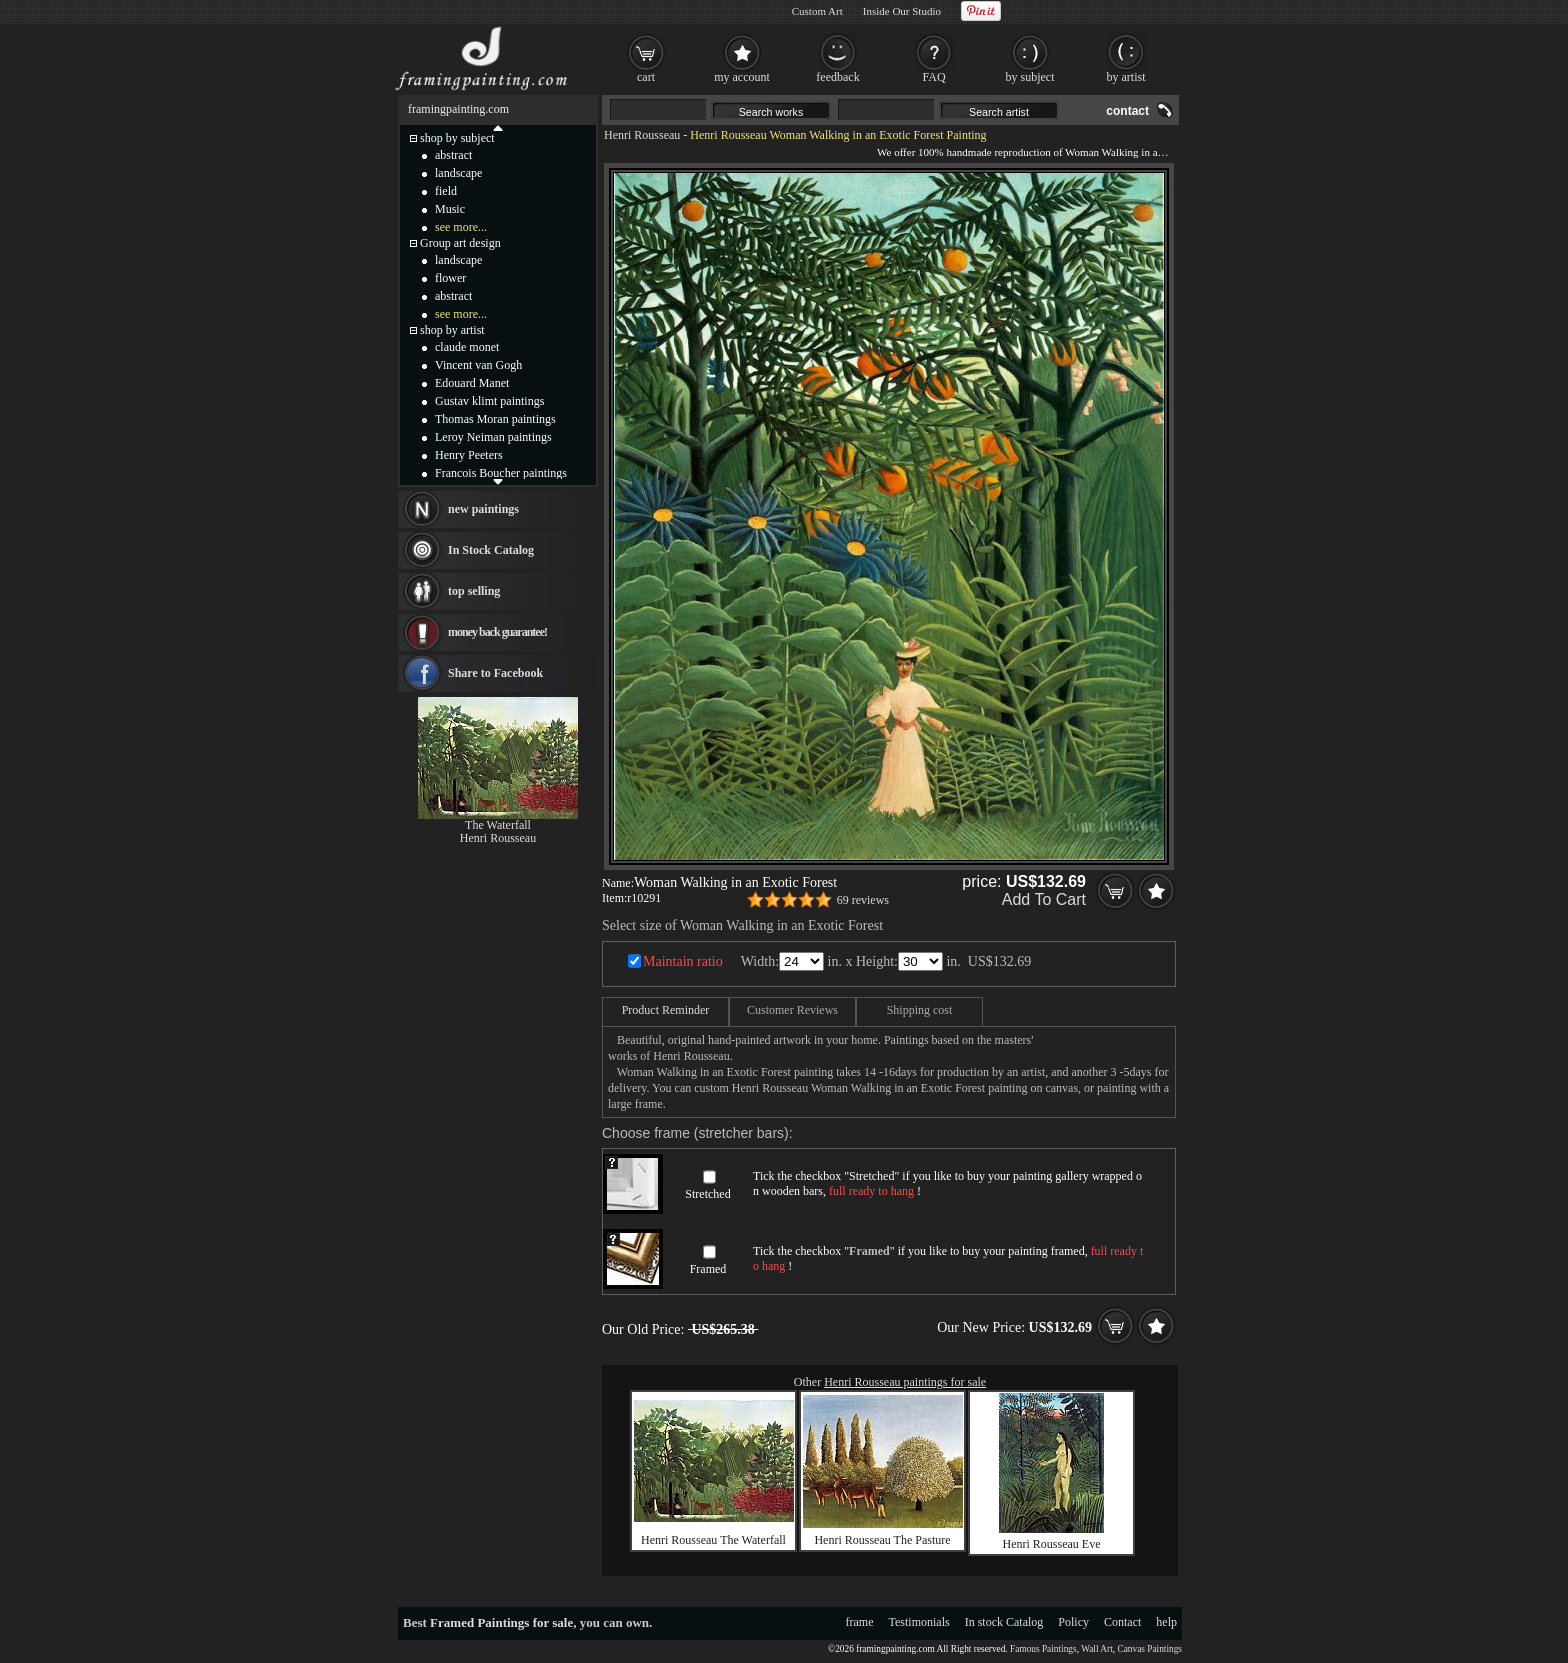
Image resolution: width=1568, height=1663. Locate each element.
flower (450, 278)
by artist (1126, 77)
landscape (458, 173)
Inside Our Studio (902, 11)
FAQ (933, 77)
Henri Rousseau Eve (1052, 1544)
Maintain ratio (683, 961)
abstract (453, 155)
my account (742, 77)
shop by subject (457, 138)
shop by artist (452, 330)
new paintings (483, 509)
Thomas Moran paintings (495, 419)
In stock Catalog (1004, 1622)
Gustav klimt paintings (489, 401)
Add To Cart (1044, 899)
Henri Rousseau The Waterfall (713, 1540)
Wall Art (1097, 1649)
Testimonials (919, 1622)
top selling (474, 591)
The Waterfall (498, 825)
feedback (837, 77)
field (446, 191)
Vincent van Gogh (478, 365)
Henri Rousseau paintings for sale (905, 1382)
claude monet (467, 347)
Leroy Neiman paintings (493, 437)
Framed (708, 1269)
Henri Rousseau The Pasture (882, 1540)
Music (450, 209)
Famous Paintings (1043, 1649)
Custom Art (817, 11)
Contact (1122, 1622)
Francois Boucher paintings (501, 473)
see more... (461, 227)
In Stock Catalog (491, 550)
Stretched (707, 1194)
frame (860, 1622)
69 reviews (863, 900)
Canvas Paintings (1149, 1649)
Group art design (460, 243)
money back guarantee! (497, 632)
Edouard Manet (472, 383)
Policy (1073, 1622)
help (1166, 1622)
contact (1127, 111)
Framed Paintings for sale (501, 1622)
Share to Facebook (495, 673)
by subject (1030, 77)
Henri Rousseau (642, 135)
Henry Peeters (469, 455)
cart (646, 77)
